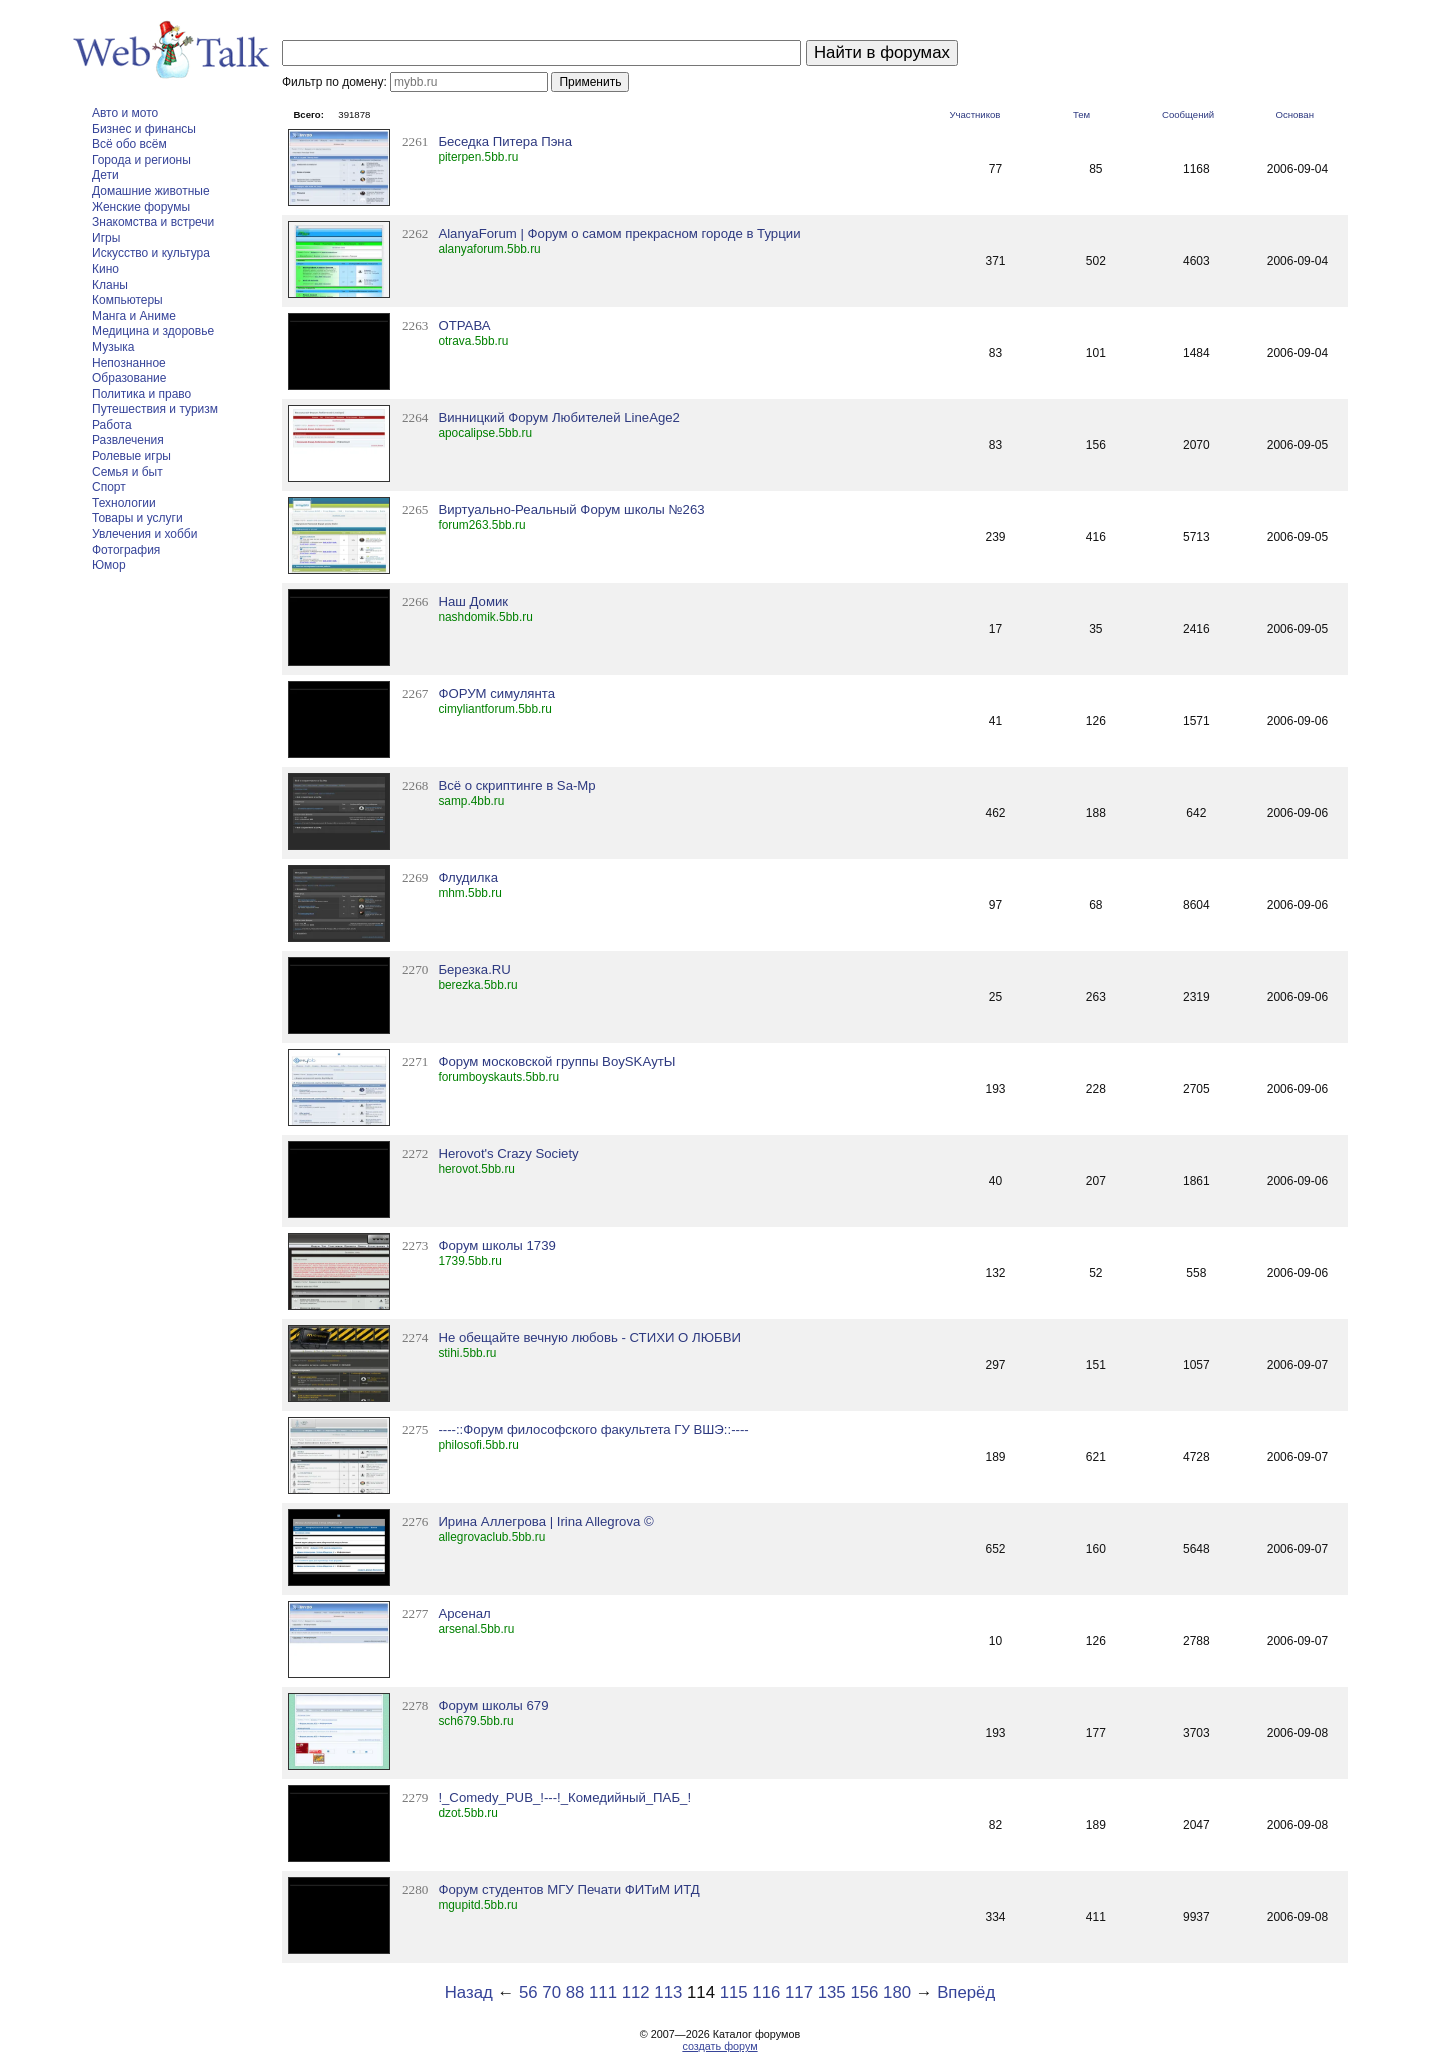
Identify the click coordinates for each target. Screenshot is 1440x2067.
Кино (105, 269)
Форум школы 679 (493, 1705)
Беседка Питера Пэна (505, 141)
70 (551, 1992)
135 (832, 1992)
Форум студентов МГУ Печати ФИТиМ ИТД (568, 1889)
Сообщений (1188, 114)
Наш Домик (473, 601)
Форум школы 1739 (496, 1245)
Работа (112, 425)
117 (799, 1992)
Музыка (113, 347)
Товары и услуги (137, 518)
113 (668, 1992)
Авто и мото (125, 113)
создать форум (719, 2046)
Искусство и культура (151, 253)
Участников (974, 114)
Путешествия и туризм (155, 409)
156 (864, 1992)
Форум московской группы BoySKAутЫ (556, 1061)
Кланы (110, 285)
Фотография (126, 550)
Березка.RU (474, 969)
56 (528, 1992)
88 (575, 1992)
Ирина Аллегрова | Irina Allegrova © (545, 1521)
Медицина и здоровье (153, 331)
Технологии (124, 503)
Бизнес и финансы (144, 129)
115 (734, 1992)
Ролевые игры (131, 456)
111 (603, 1992)
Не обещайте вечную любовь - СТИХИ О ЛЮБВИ (589, 1337)
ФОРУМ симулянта (496, 693)
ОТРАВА (464, 325)
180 (897, 1992)
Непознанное (129, 363)
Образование (129, 378)
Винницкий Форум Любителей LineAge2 (559, 417)
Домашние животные (151, 191)
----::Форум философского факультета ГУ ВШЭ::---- (593, 1429)
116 (766, 1992)
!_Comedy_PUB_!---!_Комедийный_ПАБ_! (564, 1797)
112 (636, 1992)
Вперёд (966, 1992)
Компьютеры (127, 300)
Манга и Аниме (134, 316)
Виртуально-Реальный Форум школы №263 (571, 509)
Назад (469, 1992)
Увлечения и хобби (144, 534)
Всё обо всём (129, 144)
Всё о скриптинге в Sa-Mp (516, 785)
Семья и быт (127, 472)
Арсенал (464, 1613)
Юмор (109, 565)
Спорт (109, 487)
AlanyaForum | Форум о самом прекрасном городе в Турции (619, 233)
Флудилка (468, 877)
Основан (1294, 114)
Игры (106, 238)
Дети (105, 175)
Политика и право (141, 394)
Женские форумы (141, 207)
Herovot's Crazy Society (508, 1153)
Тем (1081, 114)
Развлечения (128, 440)
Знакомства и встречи (153, 222)
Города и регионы (141, 160)
